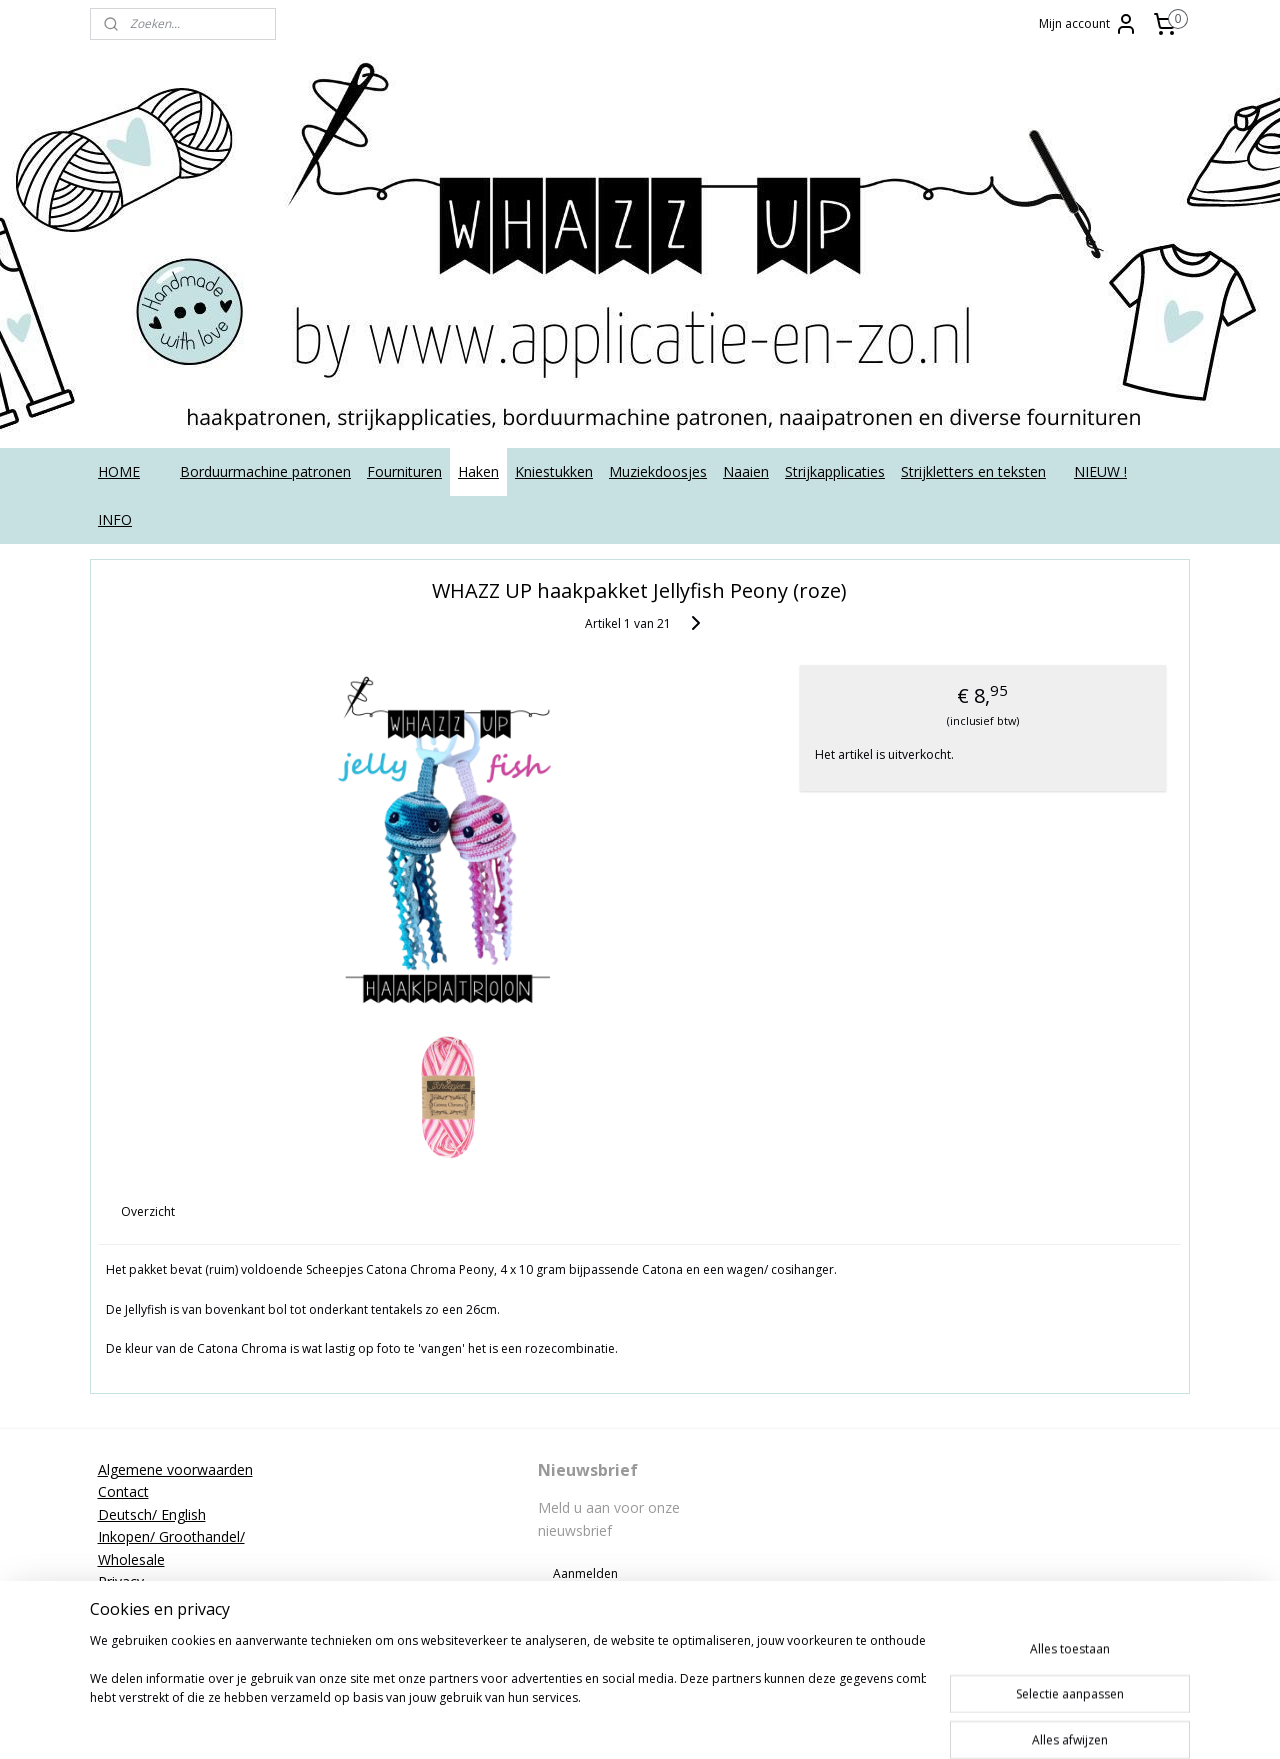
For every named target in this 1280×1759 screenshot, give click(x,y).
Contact (123, 1491)
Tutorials (126, 1648)
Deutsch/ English (152, 1514)
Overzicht (149, 1211)
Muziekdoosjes (658, 471)
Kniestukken (554, 471)
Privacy (121, 1581)
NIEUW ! (1100, 471)
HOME (119, 471)
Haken (478, 471)
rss (676, 1722)
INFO (115, 519)
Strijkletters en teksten (973, 471)
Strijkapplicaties (835, 471)
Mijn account (1088, 24)
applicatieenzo (1032, 1469)
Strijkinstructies (147, 1626)
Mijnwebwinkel (927, 1722)
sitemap (634, 1722)
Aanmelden (585, 1573)
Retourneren (138, 1603)
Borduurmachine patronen (265, 471)
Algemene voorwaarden (175, 1469)
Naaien (746, 471)
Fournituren (404, 471)
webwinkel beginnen (753, 1722)
